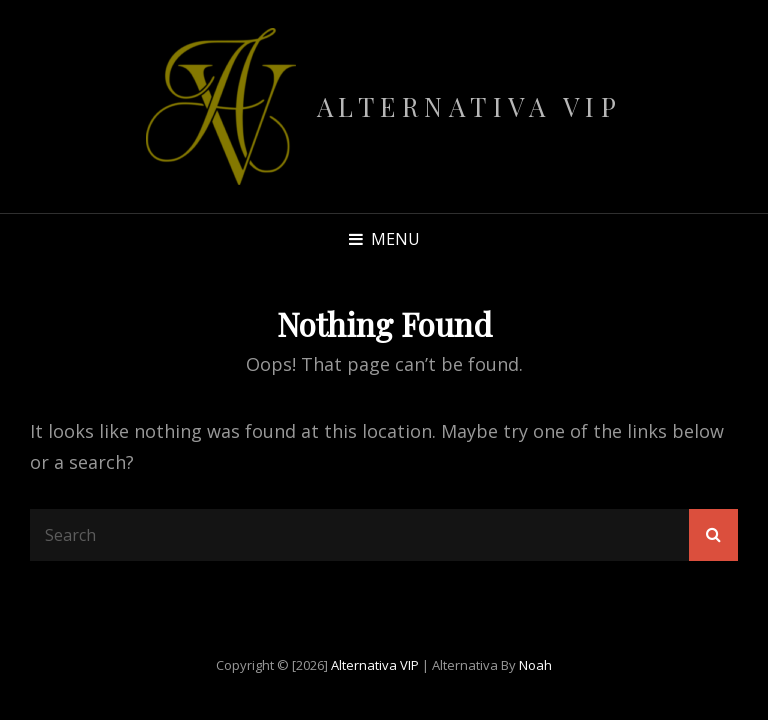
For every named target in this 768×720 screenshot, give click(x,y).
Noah (535, 665)
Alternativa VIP (470, 106)
